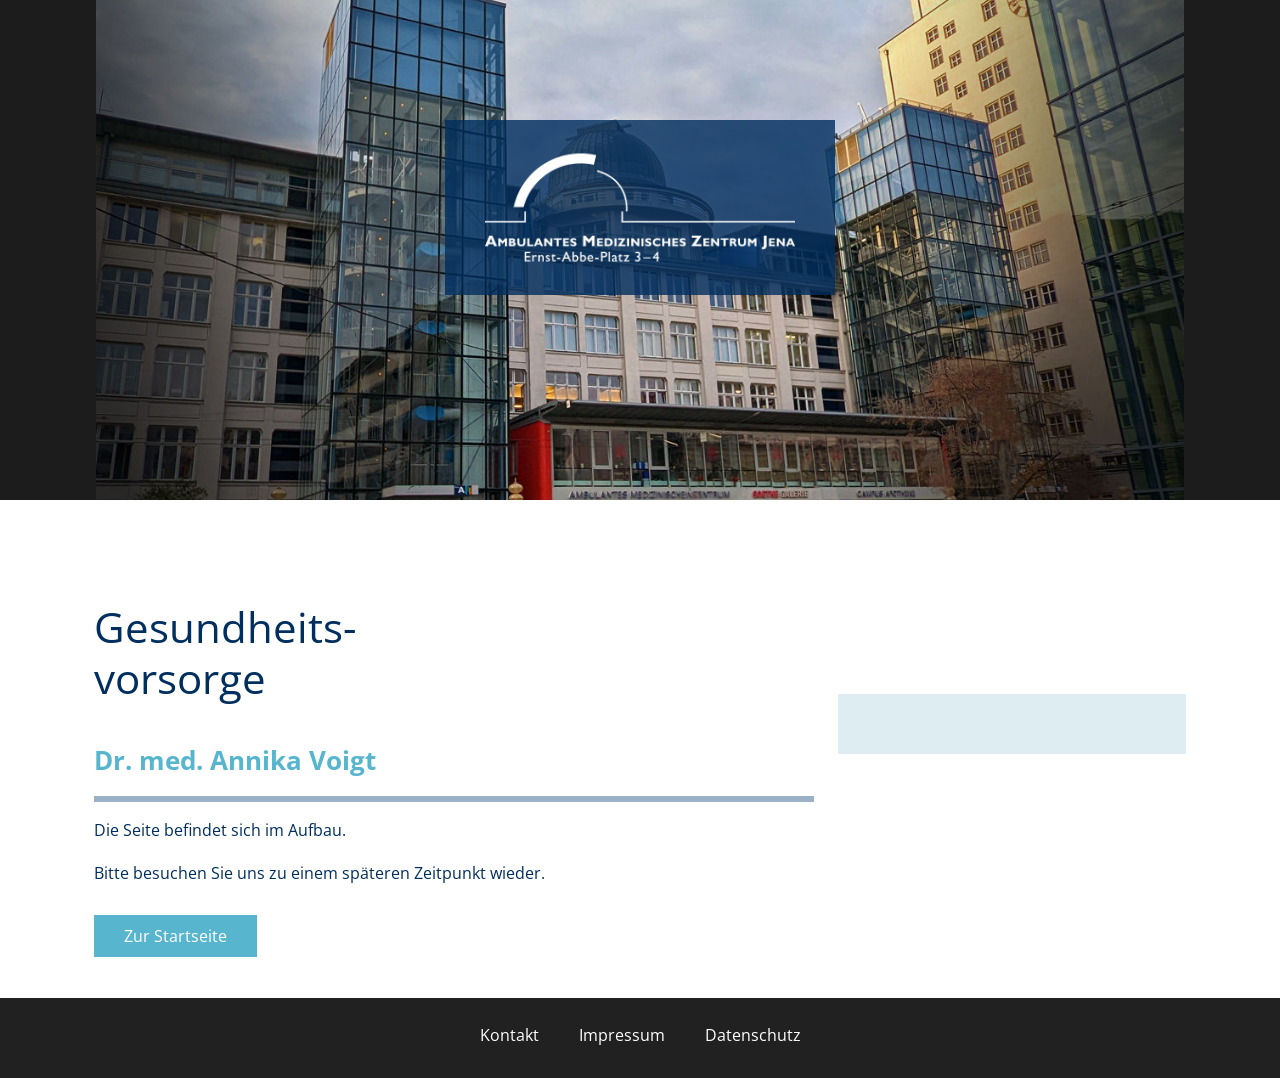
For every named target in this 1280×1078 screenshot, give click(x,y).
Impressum (622, 1035)
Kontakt (509, 1035)
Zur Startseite (175, 936)
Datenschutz (753, 1035)
